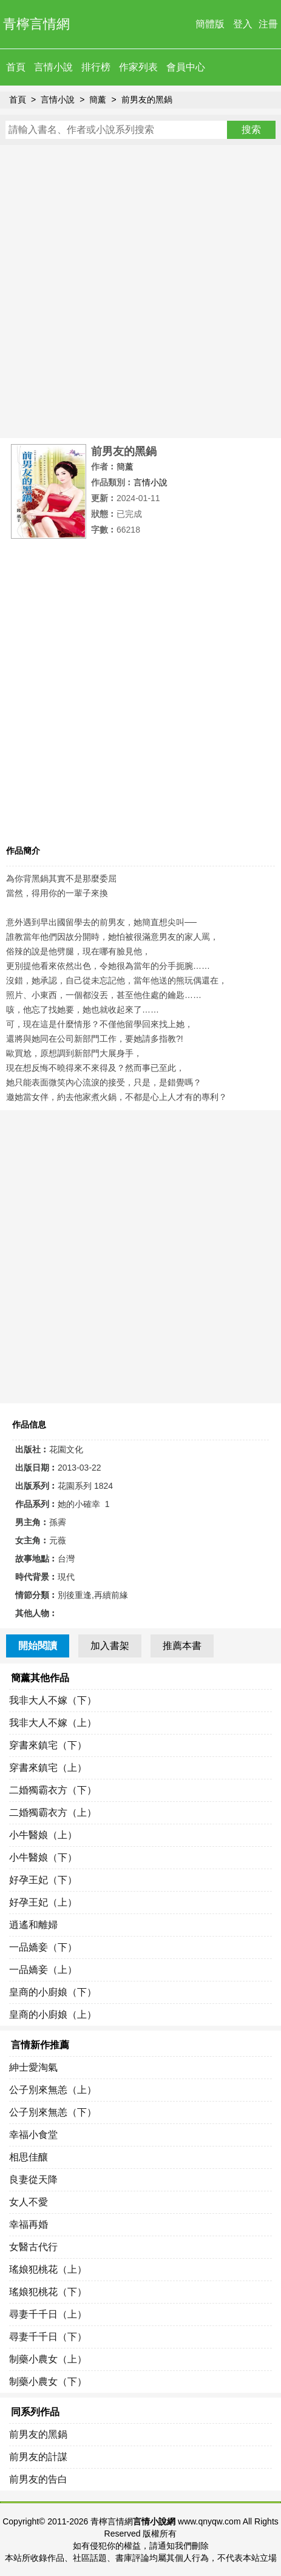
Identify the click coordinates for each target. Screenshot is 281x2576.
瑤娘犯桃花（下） (48, 2292)
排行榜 (95, 67)
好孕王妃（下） (43, 1880)
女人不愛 (28, 2202)
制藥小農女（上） (48, 2359)
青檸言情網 (36, 24)
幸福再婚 (28, 2224)
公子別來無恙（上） (52, 2090)
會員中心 (185, 67)
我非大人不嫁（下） (52, 1700)
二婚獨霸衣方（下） (52, 1790)
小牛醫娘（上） (43, 1835)
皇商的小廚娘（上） (52, 2014)
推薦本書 (182, 1645)
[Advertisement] (140, 291)
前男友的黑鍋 (146, 99)
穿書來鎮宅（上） (48, 1767)
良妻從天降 (33, 2179)
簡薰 (97, 99)
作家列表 (138, 67)
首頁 (15, 67)
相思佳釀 (28, 2157)
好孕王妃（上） (43, 1902)
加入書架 (109, 1645)
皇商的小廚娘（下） (52, 1992)
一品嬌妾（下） (43, 1947)
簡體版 (210, 24)
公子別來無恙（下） (52, 2112)
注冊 (268, 24)
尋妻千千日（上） (48, 2314)
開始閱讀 (37, 1645)
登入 (242, 24)
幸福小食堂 (33, 2134)
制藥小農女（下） (48, 2381)
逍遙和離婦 (33, 1925)
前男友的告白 (38, 2479)
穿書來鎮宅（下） (48, 1745)
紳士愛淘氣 (33, 2067)
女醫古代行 (33, 2247)
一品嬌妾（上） (43, 1969)
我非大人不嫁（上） (52, 1723)
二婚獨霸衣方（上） (52, 1812)
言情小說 (53, 67)
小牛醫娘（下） (43, 1857)
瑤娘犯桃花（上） (48, 2269)
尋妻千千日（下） (48, 2337)
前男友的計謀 (38, 2457)
